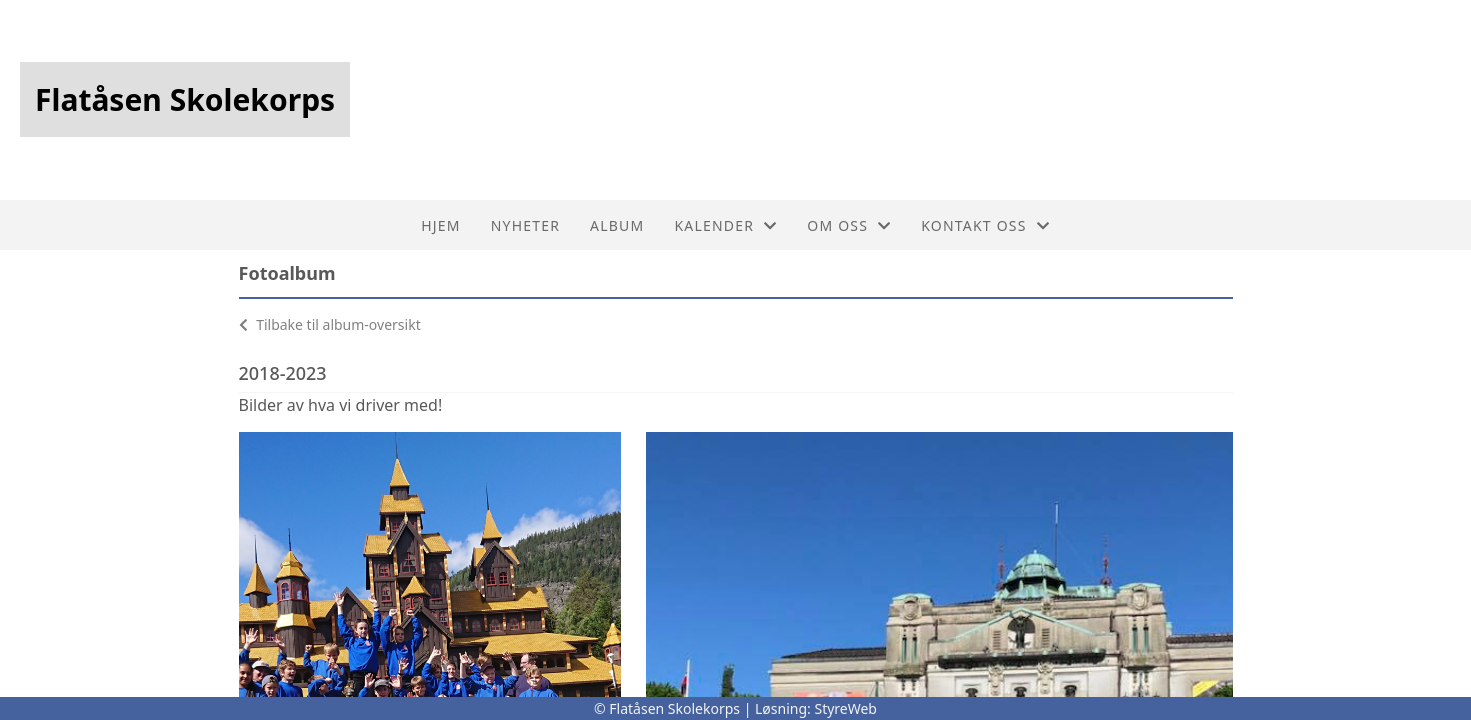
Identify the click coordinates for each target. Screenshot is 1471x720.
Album (617, 225)
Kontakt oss (985, 225)
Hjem (440, 225)
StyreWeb (845, 708)
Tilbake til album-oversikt (330, 324)
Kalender (725, 225)
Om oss (849, 225)
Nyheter (525, 225)
